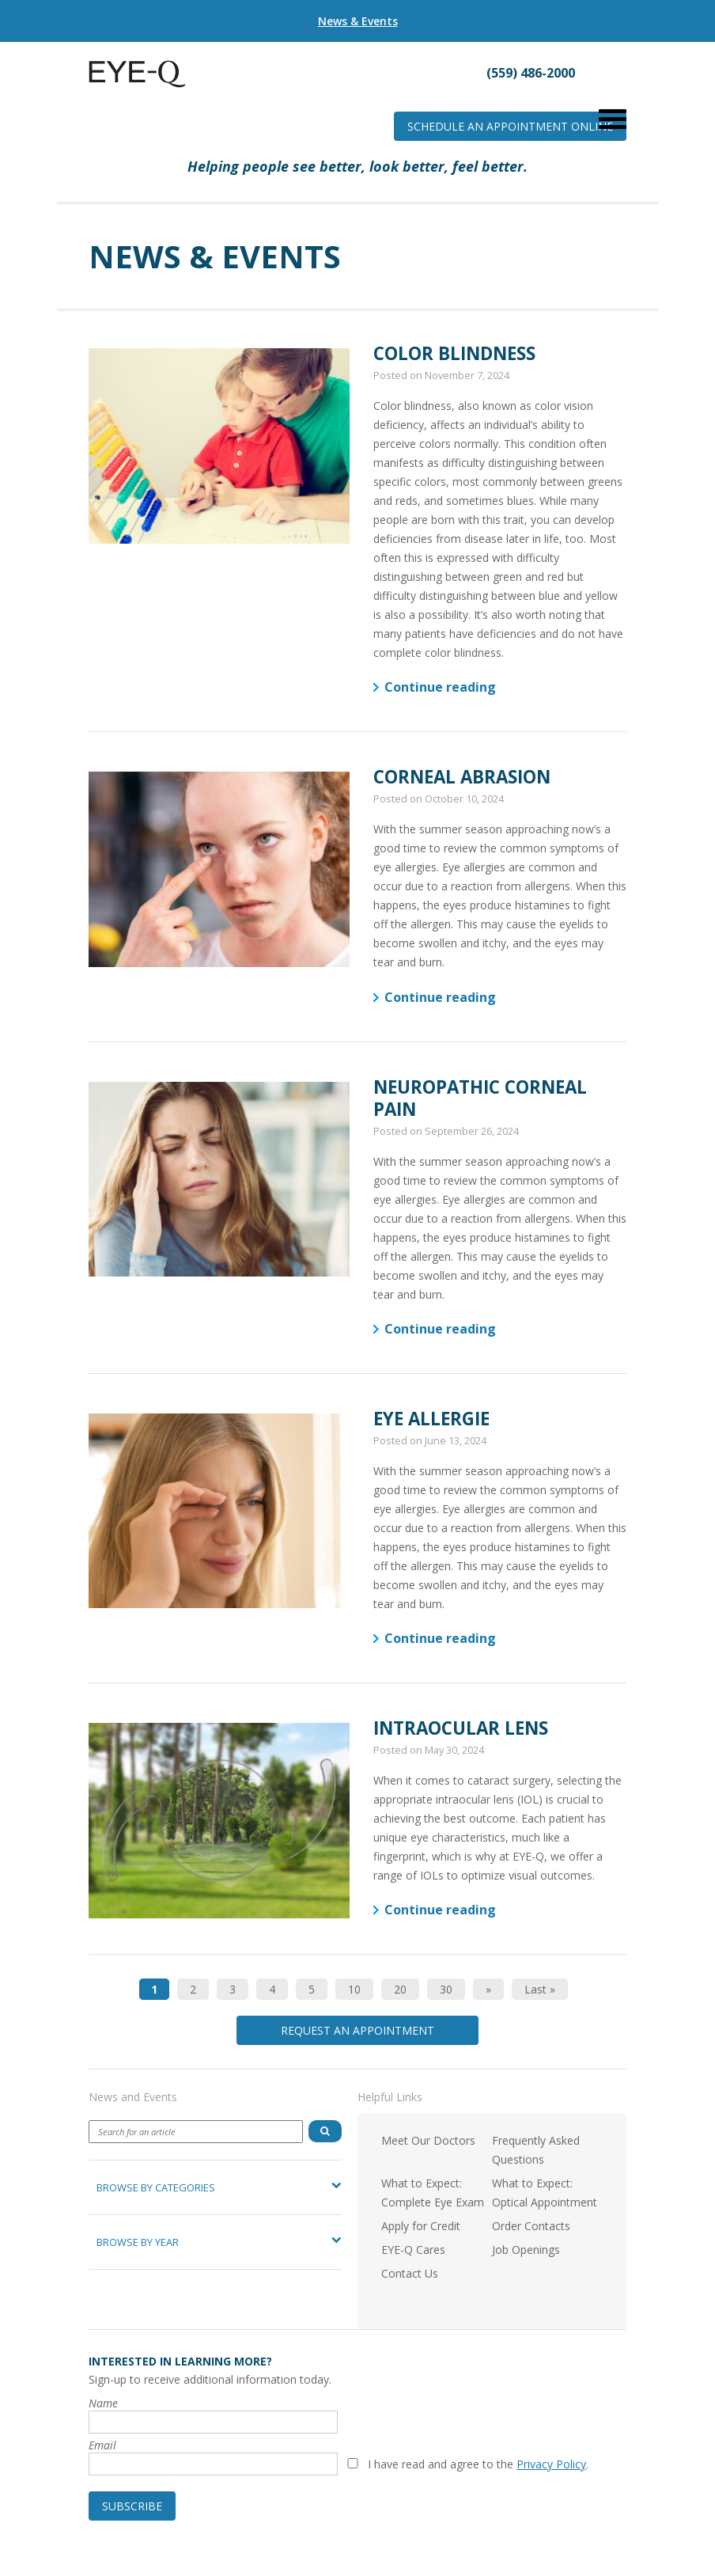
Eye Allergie (431, 1418)
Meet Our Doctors (428, 2140)
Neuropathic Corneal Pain (480, 1098)
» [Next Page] (488, 1989)
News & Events (358, 20)
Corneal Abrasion (461, 776)
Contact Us (409, 2273)
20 (400, 1989)
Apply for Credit (420, 2225)
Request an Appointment (357, 2030)
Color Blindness (454, 353)
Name (103, 2403)
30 (446, 1989)
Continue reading (440, 687)
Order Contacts (531, 2225)
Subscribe (132, 2505)
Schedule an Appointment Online (510, 126)
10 (354, 1989)
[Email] (213, 2464)
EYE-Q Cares (413, 2249)
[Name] (213, 2422)
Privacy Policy (551, 2464)
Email (102, 2445)
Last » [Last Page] (539, 1989)
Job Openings (526, 2249)
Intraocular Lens (460, 1728)
